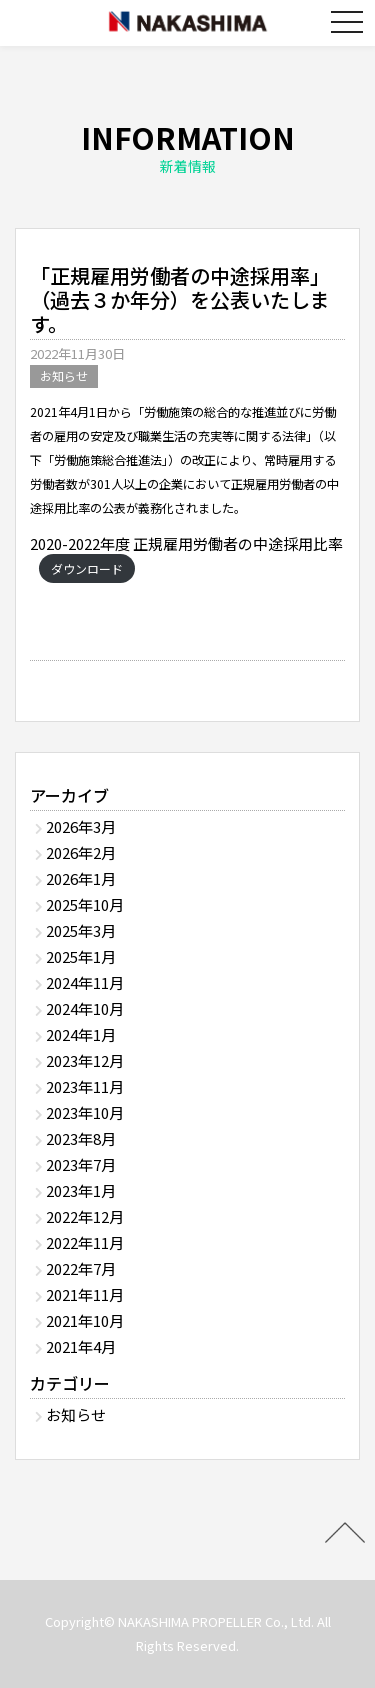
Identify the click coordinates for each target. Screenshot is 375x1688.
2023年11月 (85, 1086)
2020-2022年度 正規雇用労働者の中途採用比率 (186, 543)
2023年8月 (81, 1138)
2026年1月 (81, 878)
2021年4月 (81, 1346)
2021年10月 (85, 1320)
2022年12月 (85, 1216)
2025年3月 (81, 930)
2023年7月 (81, 1164)
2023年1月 (81, 1190)
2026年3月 (81, 826)
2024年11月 (85, 982)
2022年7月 (81, 1268)
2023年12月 (85, 1060)
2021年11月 (85, 1294)
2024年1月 (81, 1034)
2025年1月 (81, 956)
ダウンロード (87, 568)
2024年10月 (85, 1008)
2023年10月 (85, 1112)
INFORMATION (187, 146)
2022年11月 (85, 1242)
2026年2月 (81, 852)
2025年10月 (85, 904)
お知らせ (64, 375)
